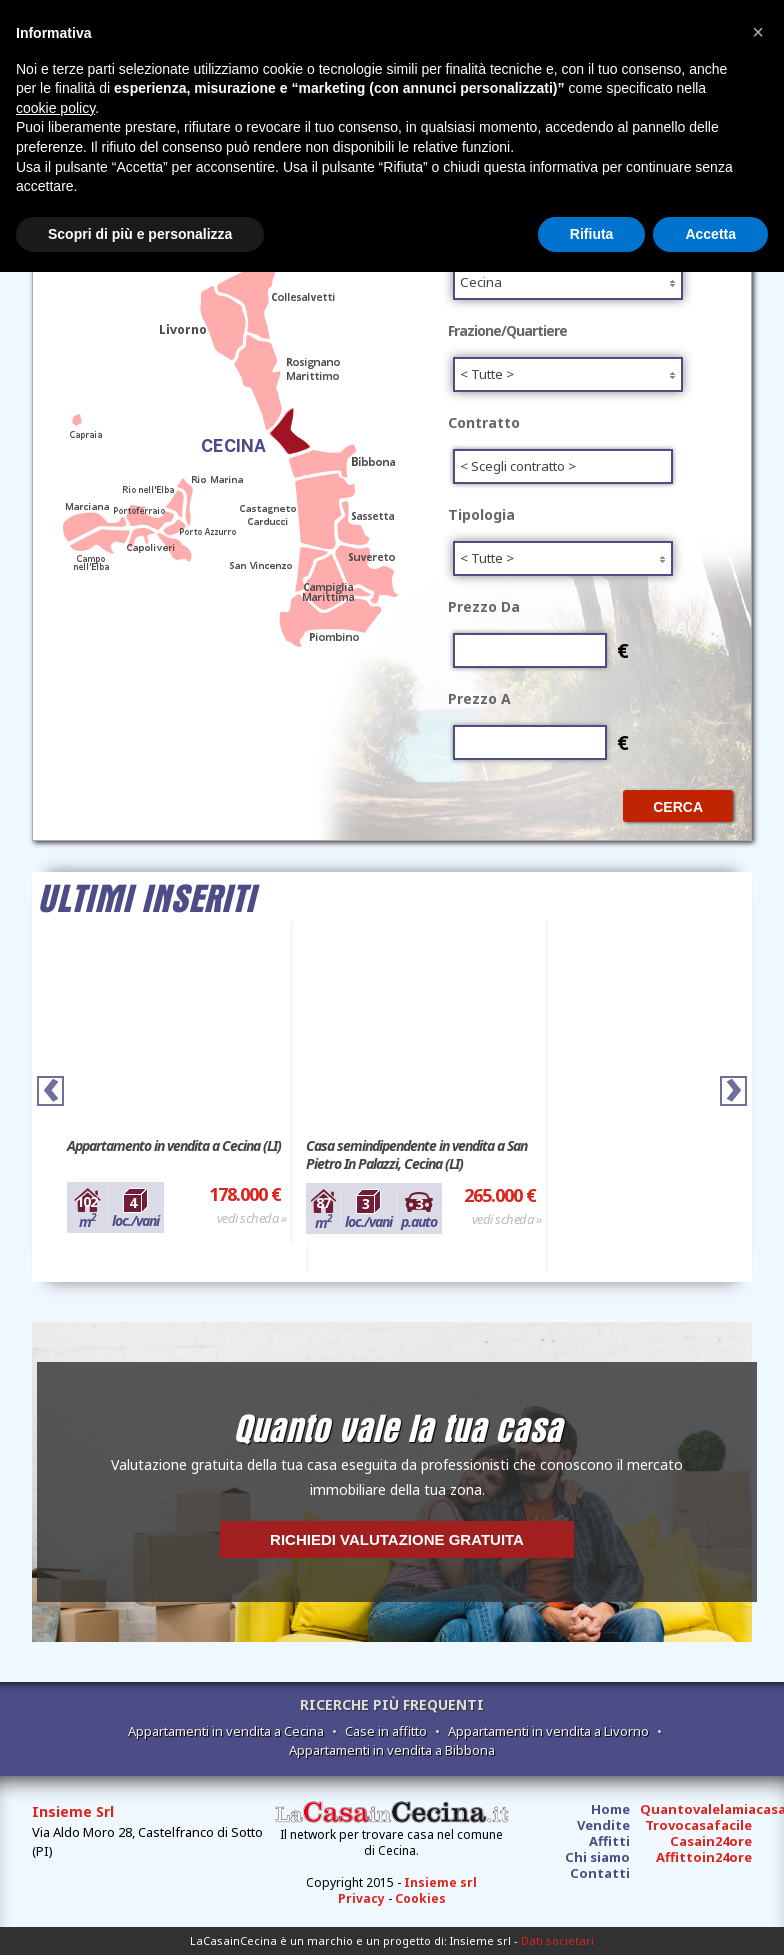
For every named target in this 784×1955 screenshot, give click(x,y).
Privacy (361, 1898)
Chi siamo (597, 1857)
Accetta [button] (710, 234)
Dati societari (557, 1940)
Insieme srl (440, 1882)
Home (610, 1809)
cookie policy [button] (55, 108)
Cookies (420, 1898)
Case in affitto (386, 1731)
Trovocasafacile (698, 1825)
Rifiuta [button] (592, 234)
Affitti (609, 1841)
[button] (758, 32)
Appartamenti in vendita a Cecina (226, 1731)
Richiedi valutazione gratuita (397, 1539)
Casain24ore (711, 1841)
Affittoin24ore (704, 1857)
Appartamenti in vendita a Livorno (548, 1731)
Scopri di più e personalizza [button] (140, 234)
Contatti (600, 1873)
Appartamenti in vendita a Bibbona (392, 1750)
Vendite (603, 1825)
